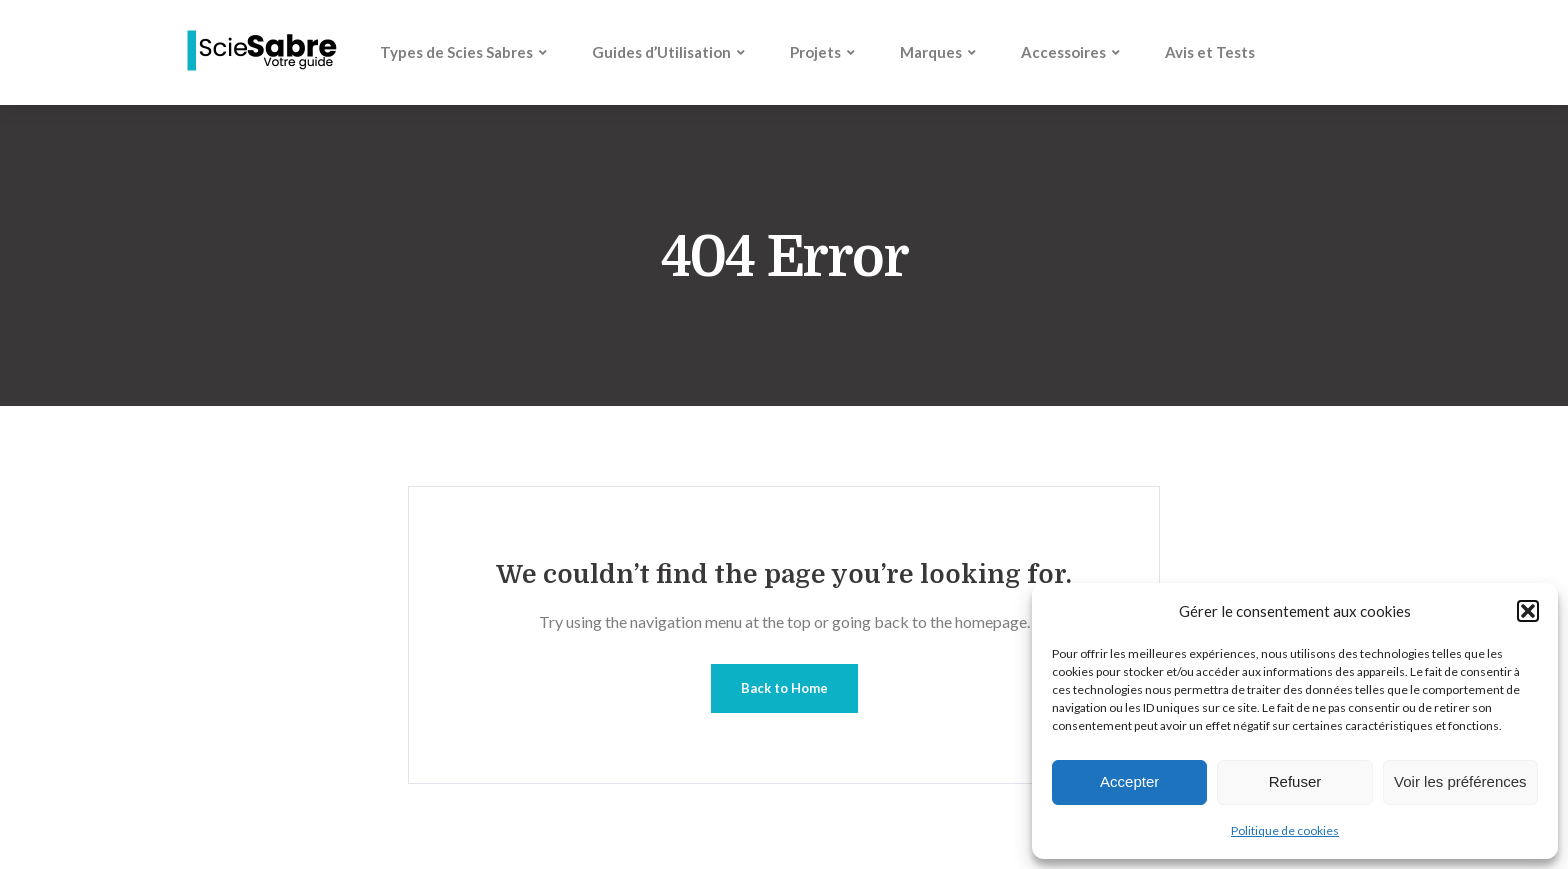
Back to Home (784, 688)
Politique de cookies (1285, 830)
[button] (1528, 611)
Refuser (1295, 781)
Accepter (1129, 781)
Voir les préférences (1460, 781)
